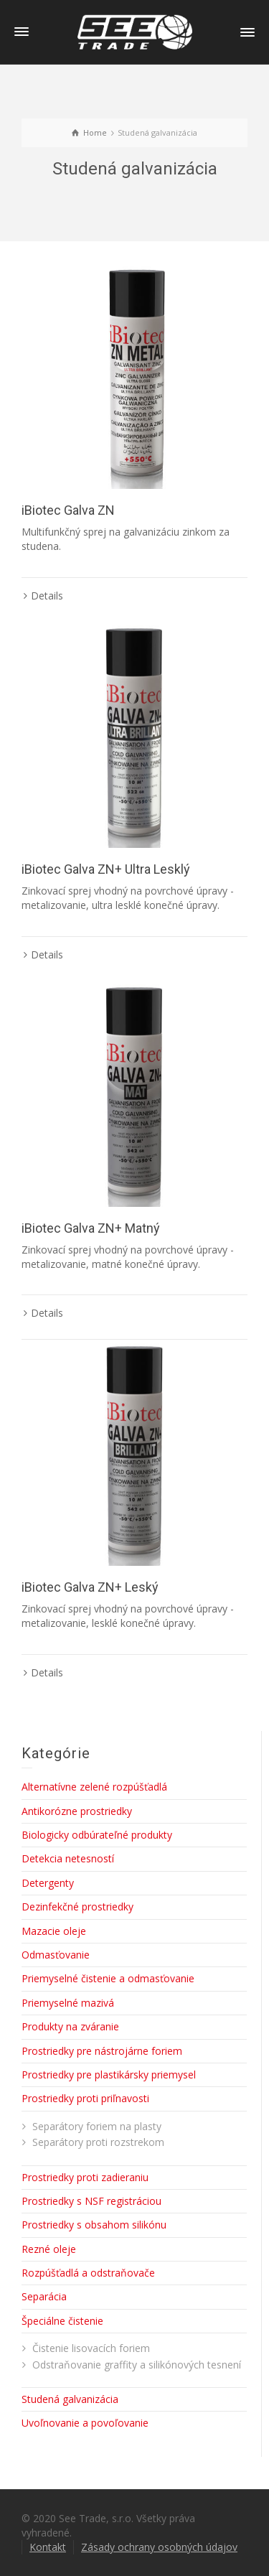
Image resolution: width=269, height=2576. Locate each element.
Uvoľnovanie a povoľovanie (85, 2423)
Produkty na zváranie (70, 2026)
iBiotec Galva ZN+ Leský (90, 1587)
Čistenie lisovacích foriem (91, 2348)
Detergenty (48, 1883)
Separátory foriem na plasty (96, 2126)
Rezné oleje (49, 2249)
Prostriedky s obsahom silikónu (94, 2224)
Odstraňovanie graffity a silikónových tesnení (136, 2364)
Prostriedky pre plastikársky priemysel (109, 2074)
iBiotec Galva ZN (68, 510)
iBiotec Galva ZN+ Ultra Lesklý (106, 869)
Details (47, 595)
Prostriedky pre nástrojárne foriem (102, 2051)
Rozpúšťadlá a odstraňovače (88, 2272)
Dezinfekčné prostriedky (77, 1906)
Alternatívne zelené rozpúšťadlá (94, 1786)
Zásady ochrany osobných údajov (159, 2547)
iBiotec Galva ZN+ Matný (91, 1228)
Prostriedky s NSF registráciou (91, 2201)
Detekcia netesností (68, 1858)
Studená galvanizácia (70, 2399)
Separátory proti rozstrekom (98, 2142)
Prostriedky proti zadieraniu (85, 2177)
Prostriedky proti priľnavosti (85, 2098)
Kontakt (47, 2547)
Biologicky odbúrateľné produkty (97, 1835)
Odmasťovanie (56, 1954)
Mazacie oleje (54, 1931)
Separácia (44, 2296)
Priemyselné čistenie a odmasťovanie (108, 1978)
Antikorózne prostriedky (77, 1811)
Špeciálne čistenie (62, 2321)
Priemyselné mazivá (68, 2003)
